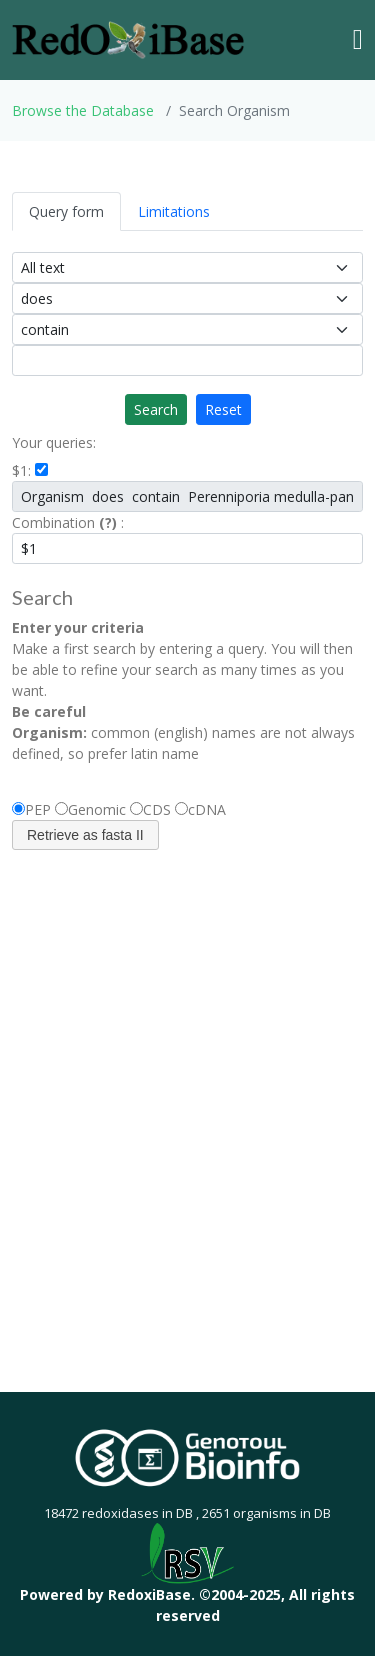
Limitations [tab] (174, 211)
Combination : (68, 522)
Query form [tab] (66, 211)
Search (156, 409)
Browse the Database (83, 110)
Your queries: (54, 442)
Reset (223, 409)
